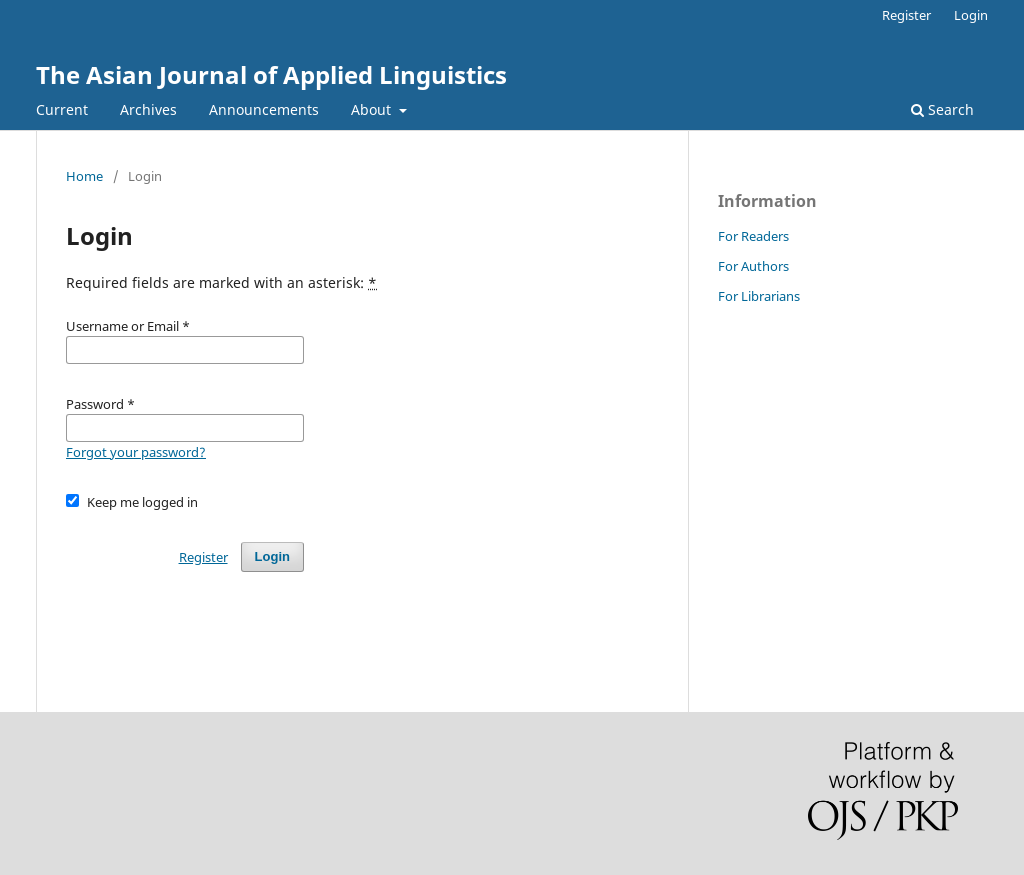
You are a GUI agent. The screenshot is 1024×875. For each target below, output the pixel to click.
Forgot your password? (136, 452)
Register (906, 15)
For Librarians (759, 296)
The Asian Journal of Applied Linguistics (271, 74)
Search (942, 109)
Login (971, 15)
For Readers (753, 236)
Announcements (264, 109)
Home (84, 176)
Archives (148, 109)
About (373, 109)
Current (62, 109)
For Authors (753, 266)
